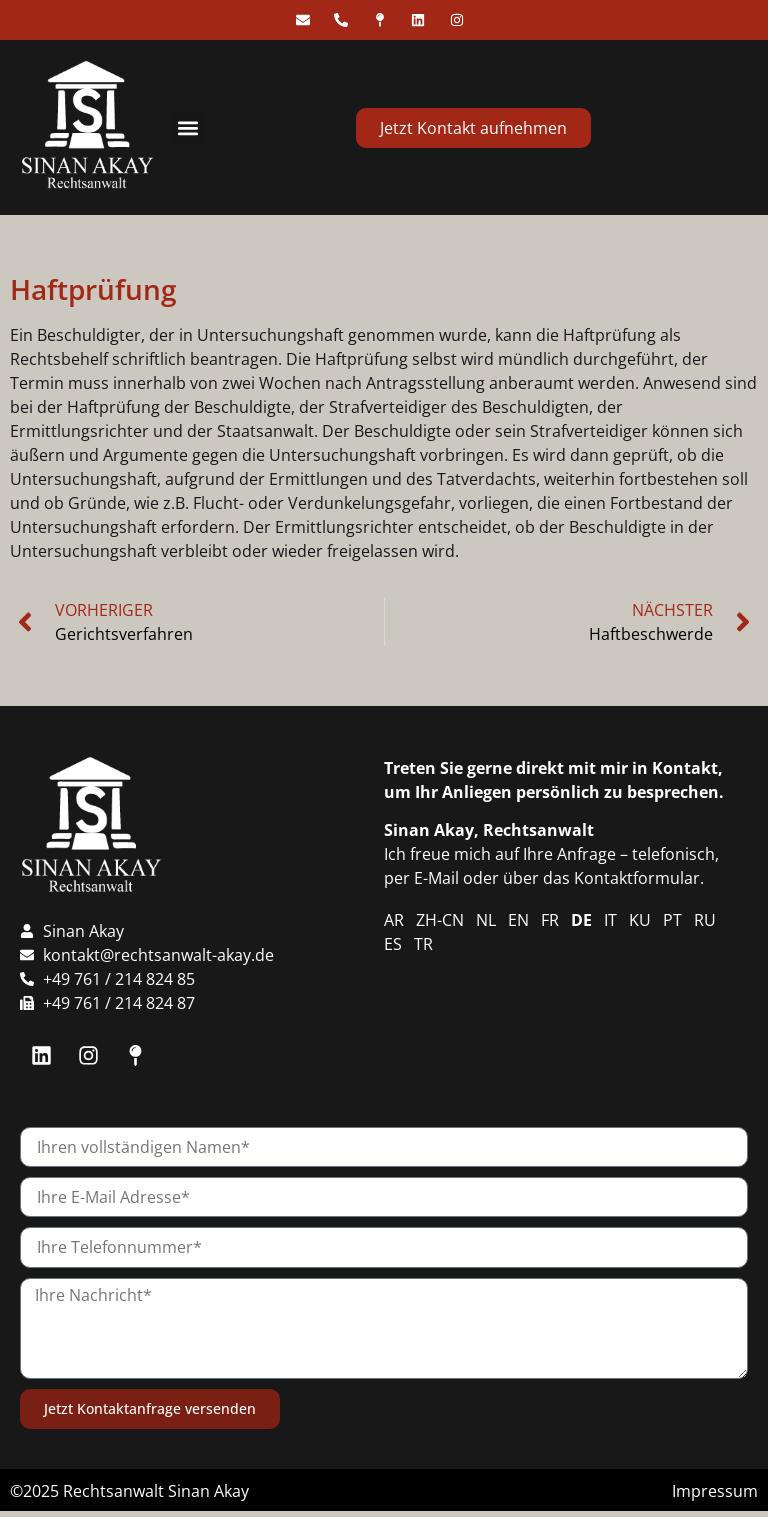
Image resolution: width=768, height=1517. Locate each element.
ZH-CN (440, 920)
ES (393, 944)
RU (705, 920)
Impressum (715, 1491)
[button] (188, 127)
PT (672, 920)
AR (394, 920)
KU (640, 920)
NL (486, 920)
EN (518, 920)
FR (550, 920)
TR (423, 944)
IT (610, 920)
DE (581, 920)
